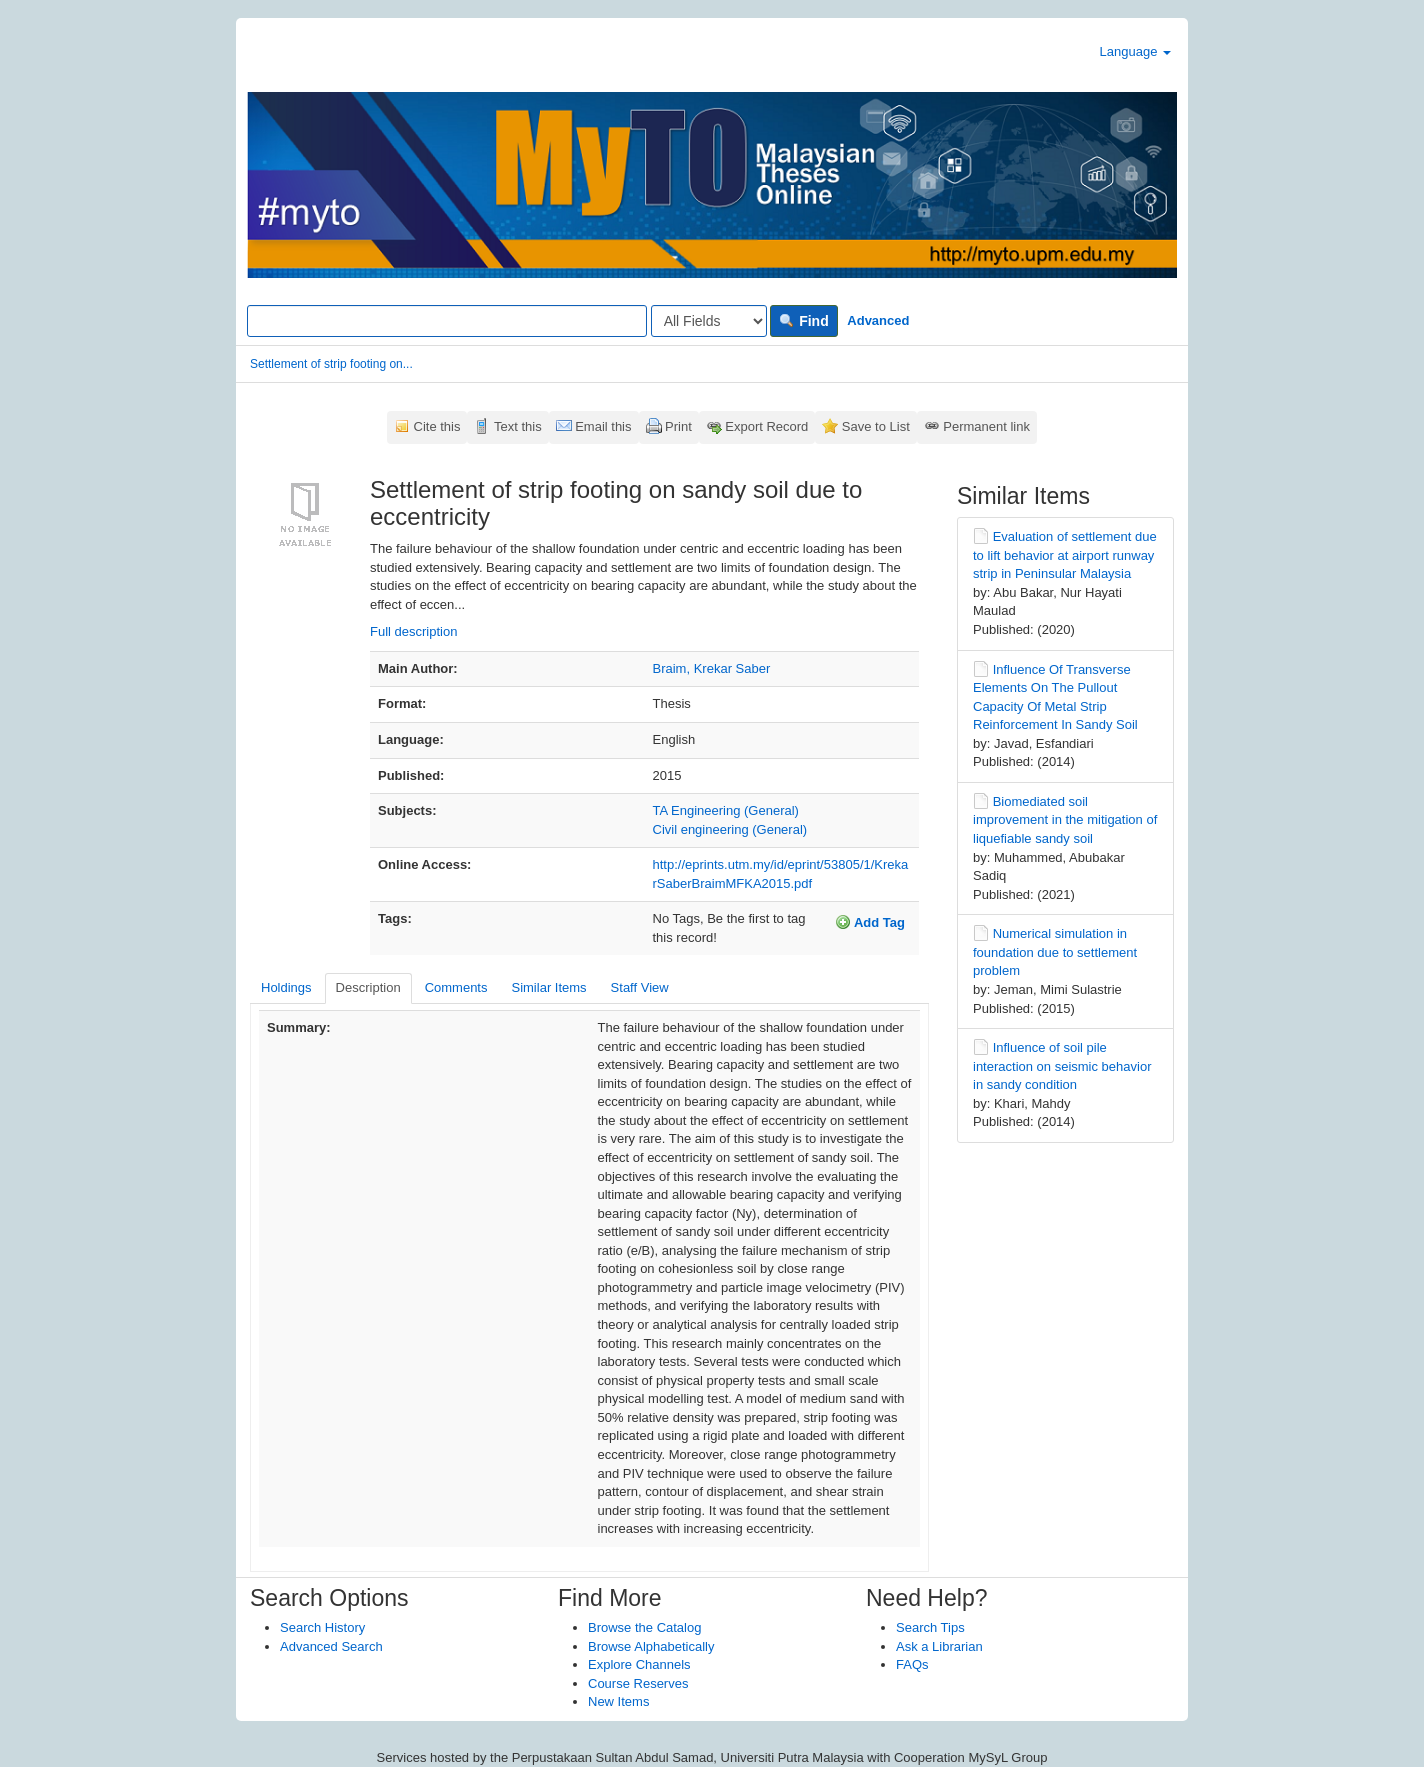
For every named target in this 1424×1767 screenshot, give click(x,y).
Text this (518, 426)
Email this (603, 426)
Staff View (640, 987)
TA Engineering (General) (726, 810)
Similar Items (548, 987)
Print (678, 426)
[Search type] (709, 321)
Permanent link (986, 426)
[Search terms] (447, 321)
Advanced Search (331, 1646)
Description (368, 987)
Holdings (286, 987)
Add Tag (870, 922)
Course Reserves (638, 1683)
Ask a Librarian (939, 1646)
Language (1135, 51)
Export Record (766, 426)
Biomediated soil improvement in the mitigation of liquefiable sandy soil (1065, 820)
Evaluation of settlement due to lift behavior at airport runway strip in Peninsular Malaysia (1065, 555)
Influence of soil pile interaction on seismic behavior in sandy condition (1062, 1066)
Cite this (437, 426)
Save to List (876, 426)
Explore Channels (639, 1664)
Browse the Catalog (644, 1627)
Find (803, 321)
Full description (413, 631)
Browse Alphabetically (651, 1646)
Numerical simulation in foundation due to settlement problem (1055, 952)
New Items (618, 1701)
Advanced (878, 320)
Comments (456, 987)
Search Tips (930, 1627)
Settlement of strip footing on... (331, 364)
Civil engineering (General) (730, 829)
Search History (322, 1627)
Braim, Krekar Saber (712, 668)
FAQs (912, 1664)
